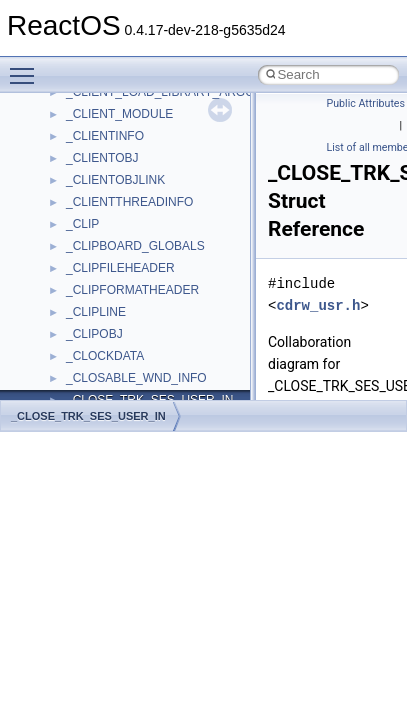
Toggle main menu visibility (27, 67)
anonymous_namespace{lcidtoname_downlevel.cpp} (206, 224)
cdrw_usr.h (318, 305)
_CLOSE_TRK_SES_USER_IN (88, 416)
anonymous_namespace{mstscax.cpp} (168, 246)
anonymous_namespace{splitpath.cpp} (169, 312)
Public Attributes (366, 103)
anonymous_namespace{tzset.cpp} (159, 378)
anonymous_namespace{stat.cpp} (156, 334)
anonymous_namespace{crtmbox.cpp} (168, 114)
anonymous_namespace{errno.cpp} (160, 136)
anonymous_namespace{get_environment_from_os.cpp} (216, 158)
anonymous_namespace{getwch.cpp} (165, 202)
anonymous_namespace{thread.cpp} (163, 356)
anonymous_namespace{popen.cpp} (163, 290)
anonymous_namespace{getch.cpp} (161, 180)
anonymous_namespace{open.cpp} (160, 268)
